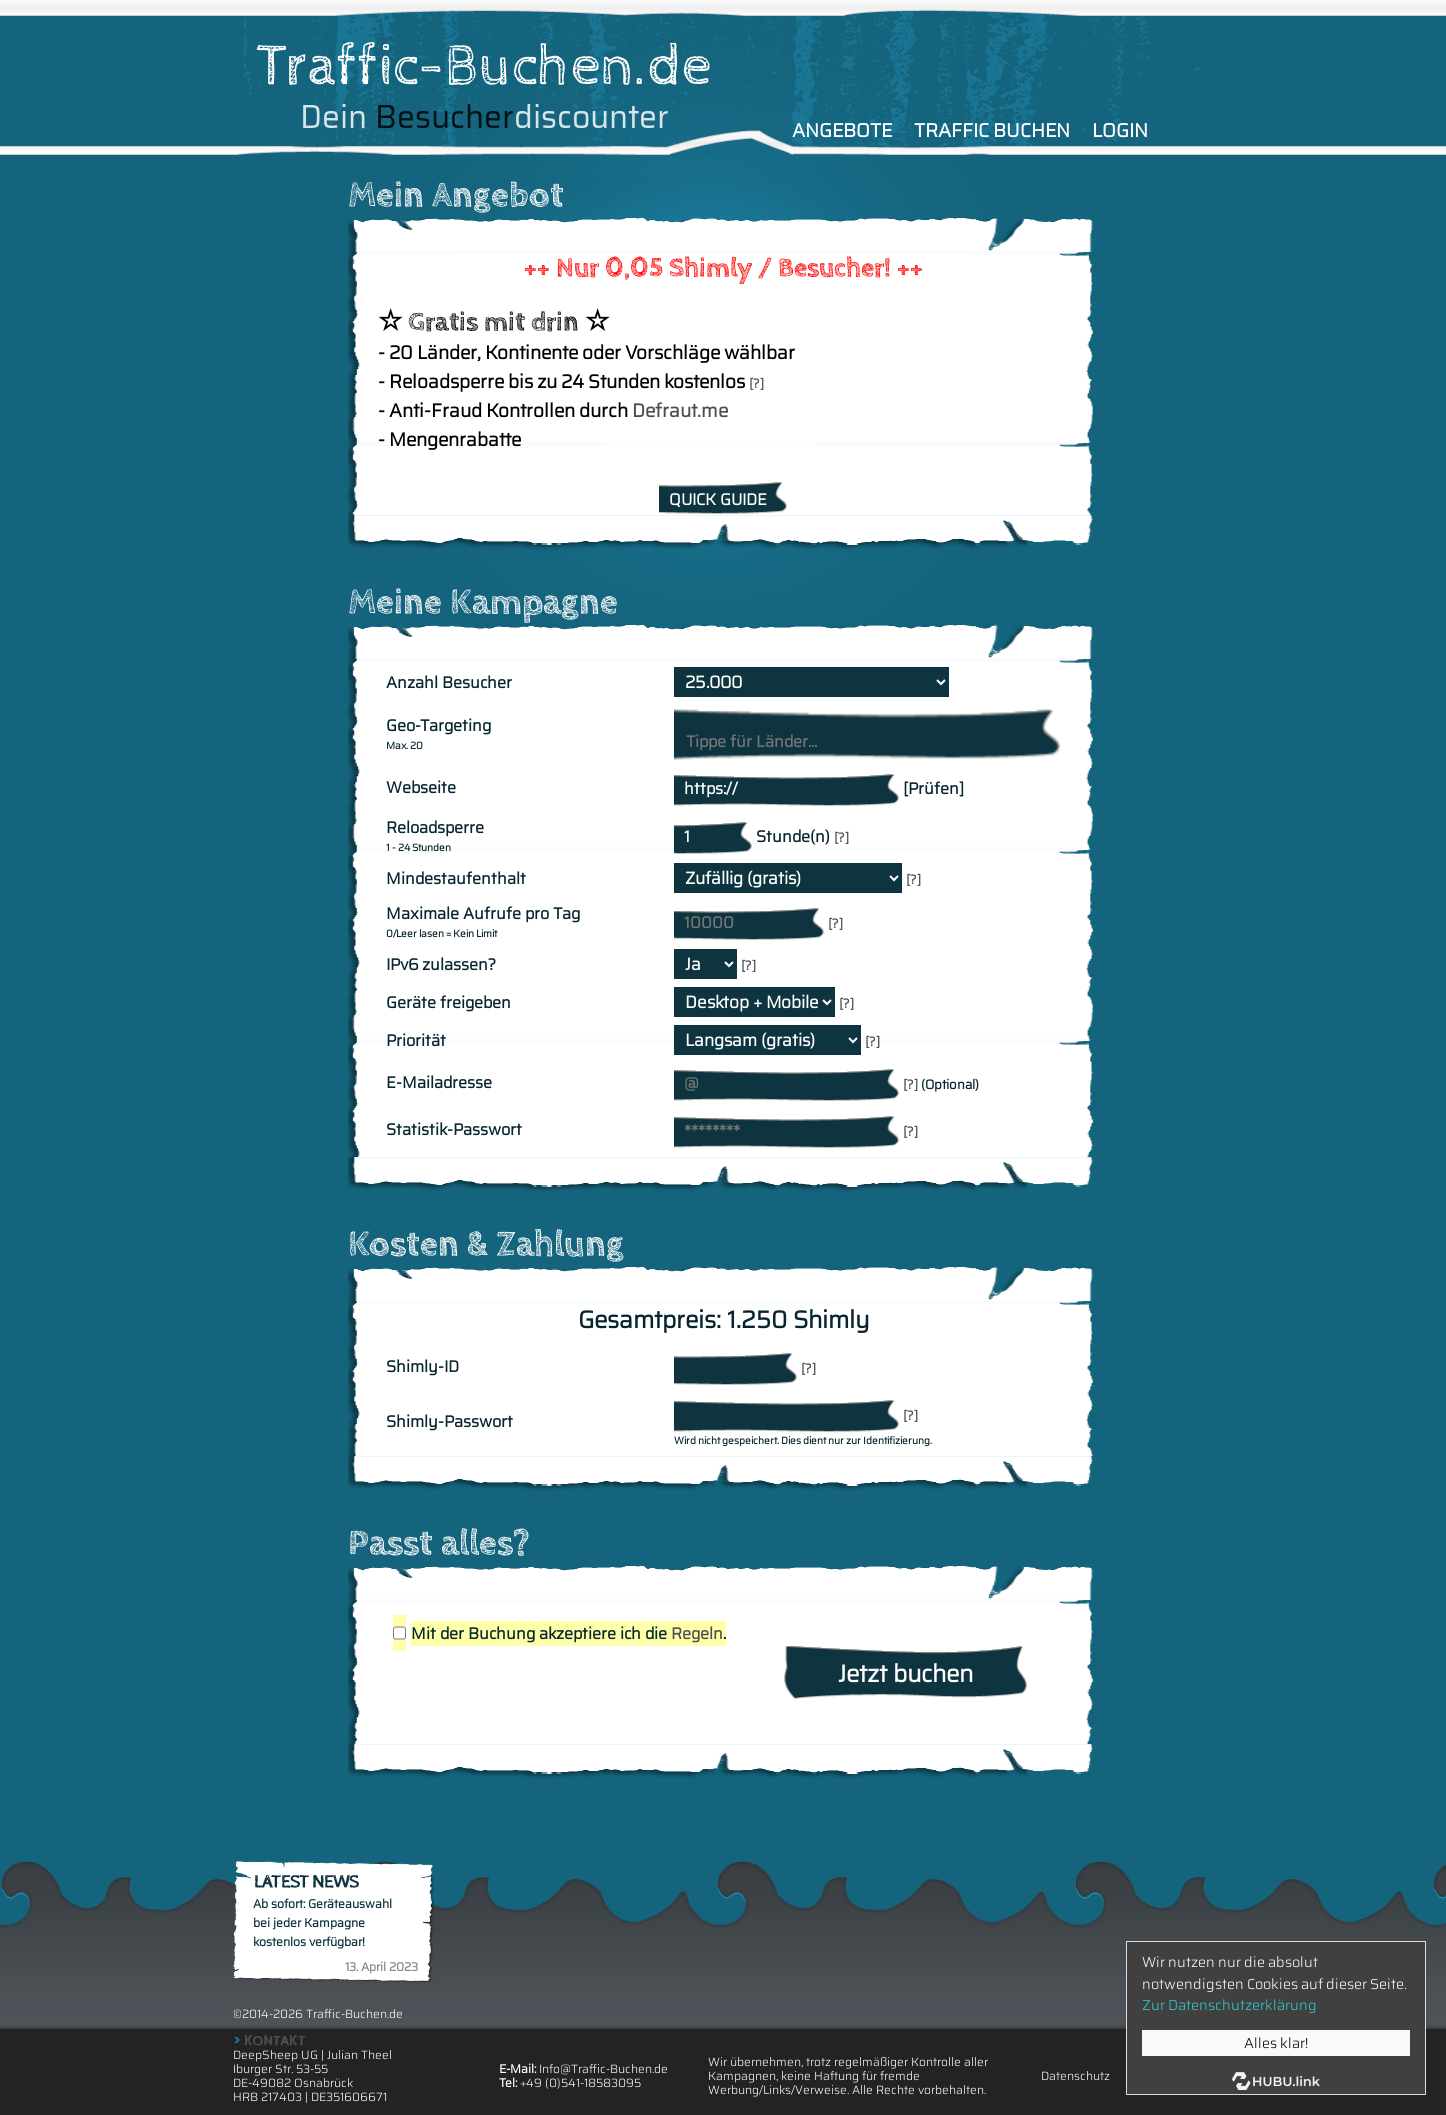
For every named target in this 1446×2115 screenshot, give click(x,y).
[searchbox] (865, 742)
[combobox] (867, 732)
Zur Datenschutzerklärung (1229, 2005)
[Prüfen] (933, 788)
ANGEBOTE (842, 130)
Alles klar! (1276, 2043)
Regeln (697, 1633)
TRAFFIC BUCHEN (992, 130)
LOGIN (1120, 130)
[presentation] (540, 1695)
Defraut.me (680, 410)
